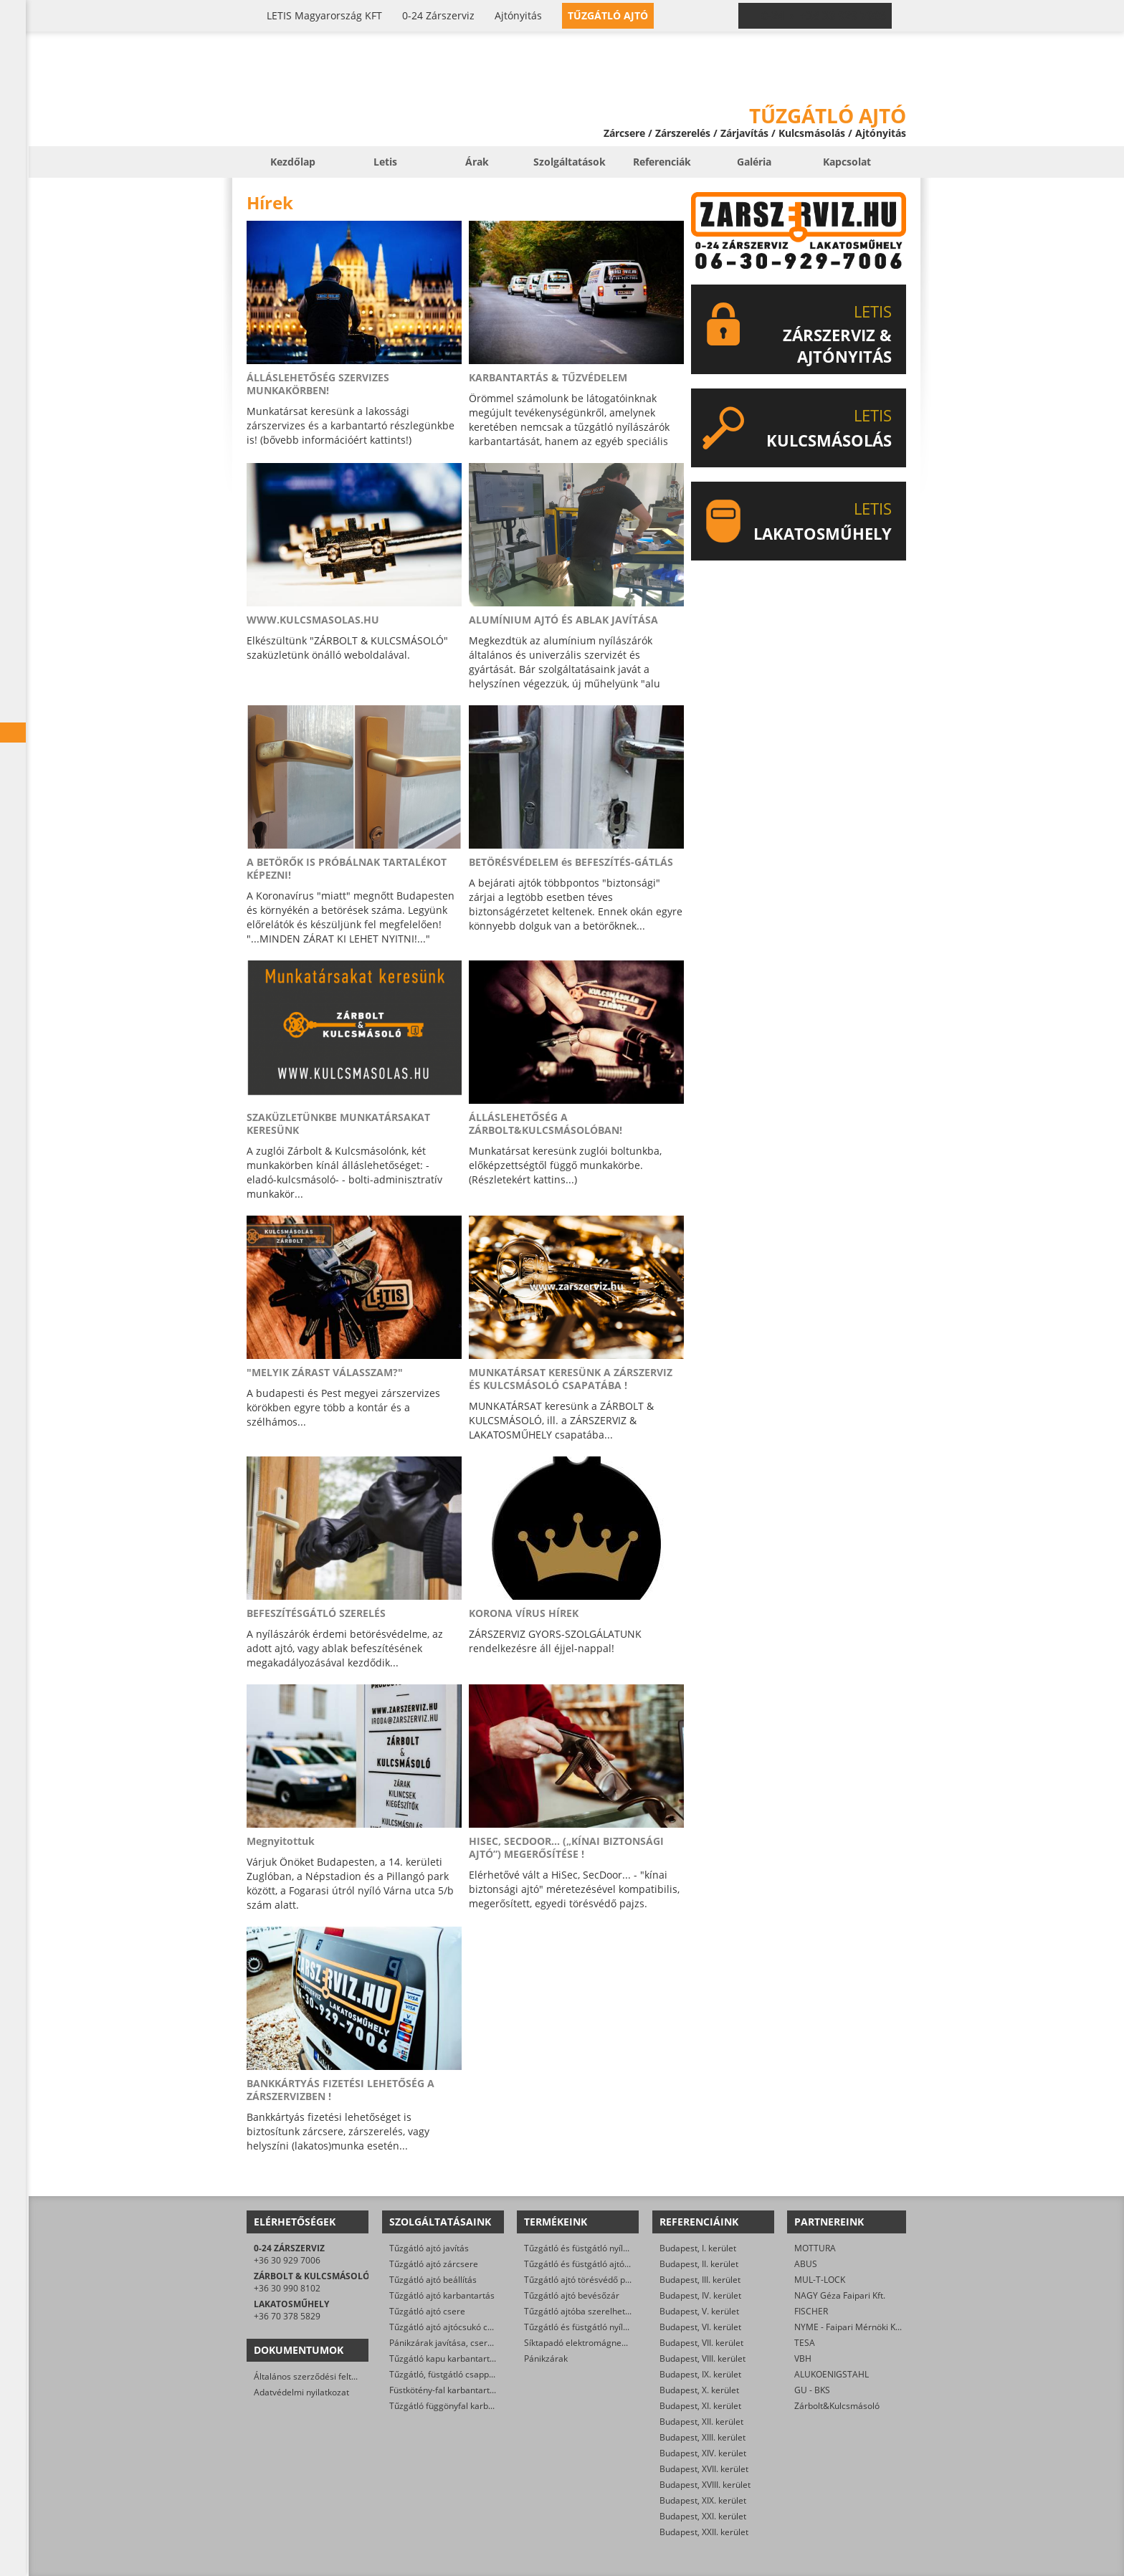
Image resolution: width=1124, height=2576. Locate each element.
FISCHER (811, 2311)
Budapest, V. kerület (699, 2311)
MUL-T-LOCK (819, 2280)
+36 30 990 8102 (287, 2288)
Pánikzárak (546, 2358)
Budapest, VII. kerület (701, 2343)
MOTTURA (815, 2248)
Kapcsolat (847, 161)
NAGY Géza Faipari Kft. (839, 2295)
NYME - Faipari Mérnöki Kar (849, 2327)
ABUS (805, 2264)
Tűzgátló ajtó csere (427, 2311)
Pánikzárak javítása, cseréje (444, 2343)
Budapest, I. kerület (697, 2248)
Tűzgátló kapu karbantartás (444, 2358)
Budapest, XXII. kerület (703, 2532)
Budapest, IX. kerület (700, 2374)
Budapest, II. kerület (698, 2264)
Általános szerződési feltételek (315, 2376)
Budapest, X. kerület (699, 2390)
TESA (804, 2343)
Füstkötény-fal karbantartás (444, 2390)
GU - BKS (812, 2390)
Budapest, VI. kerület (700, 2327)
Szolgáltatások (569, 161)
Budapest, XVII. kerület (703, 2469)
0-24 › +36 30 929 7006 (823, 16)
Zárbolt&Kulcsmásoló (837, 2406)
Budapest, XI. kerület (700, 2406)
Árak (477, 161)
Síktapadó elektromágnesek (579, 2343)
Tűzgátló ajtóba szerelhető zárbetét (595, 2311)
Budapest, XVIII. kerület (705, 2485)
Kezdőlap (292, 161)
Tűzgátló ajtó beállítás (433, 2280)
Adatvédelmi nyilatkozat (301, 2392)
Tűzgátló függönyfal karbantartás (455, 2406)
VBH (802, 2358)
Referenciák (662, 161)
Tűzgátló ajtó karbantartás (442, 2295)
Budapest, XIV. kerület (702, 2453)
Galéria (754, 161)
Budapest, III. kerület (699, 2280)
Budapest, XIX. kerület (702, 2500)
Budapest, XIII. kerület (702, 2437)
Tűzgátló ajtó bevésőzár (571, 2295)
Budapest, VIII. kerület (702, 2358)
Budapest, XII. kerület (701, 2421)
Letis (385, 161)
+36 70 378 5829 (287, 2316)
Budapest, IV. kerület (700, 2295)
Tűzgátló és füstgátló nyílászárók (589, 2248)
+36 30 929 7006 (287, 2260)
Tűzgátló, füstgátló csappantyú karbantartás (477, 2374)
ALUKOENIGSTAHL (831, 2374)
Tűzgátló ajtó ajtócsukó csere (447, 2327)
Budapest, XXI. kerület (702, 2516)
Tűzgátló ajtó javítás (429, 2248)
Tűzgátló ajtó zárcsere (433, 2264)
